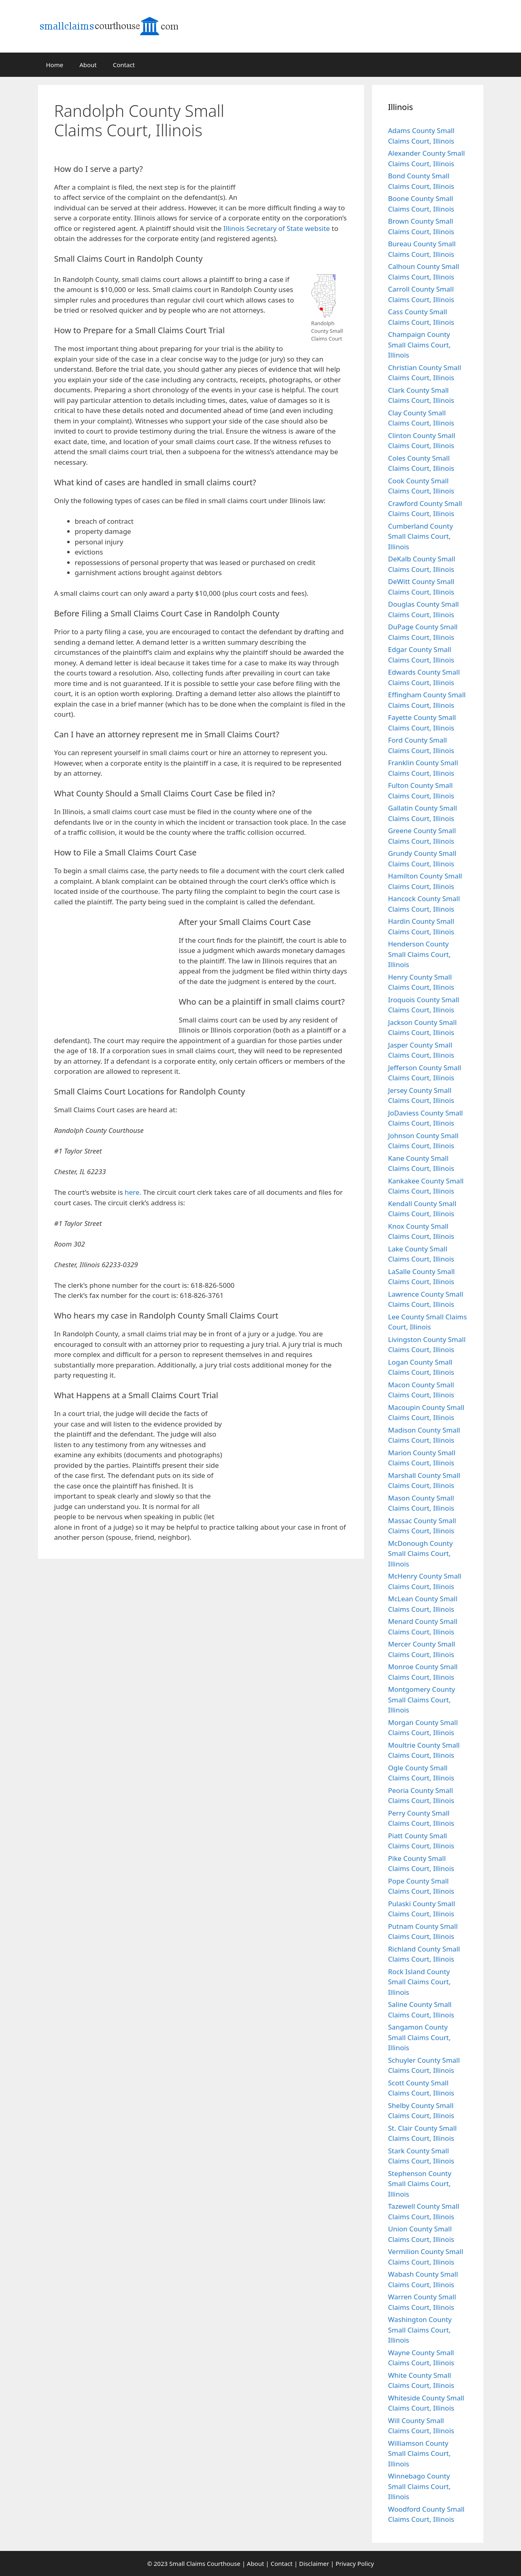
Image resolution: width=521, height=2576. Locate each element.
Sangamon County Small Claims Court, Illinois (419, 2037)
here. (133, 1192)
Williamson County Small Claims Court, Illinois (419, 2453)
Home (55, 65)
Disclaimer (314, 2563)
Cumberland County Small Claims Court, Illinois (420, 536)
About (88, 65)
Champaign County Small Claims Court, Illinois (419, 345)
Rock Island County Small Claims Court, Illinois (419, 1982)
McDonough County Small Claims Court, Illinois (420, 1553)
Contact (124, 65)
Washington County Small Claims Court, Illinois (420, 2330)
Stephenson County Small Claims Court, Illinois (419, 2184)
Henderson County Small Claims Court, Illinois (419, 954)
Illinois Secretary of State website (276, 228)
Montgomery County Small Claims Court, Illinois (421, 1700)
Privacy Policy (355, 2563)
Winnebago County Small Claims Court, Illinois (419, 2486)
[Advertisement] (303, 138)
